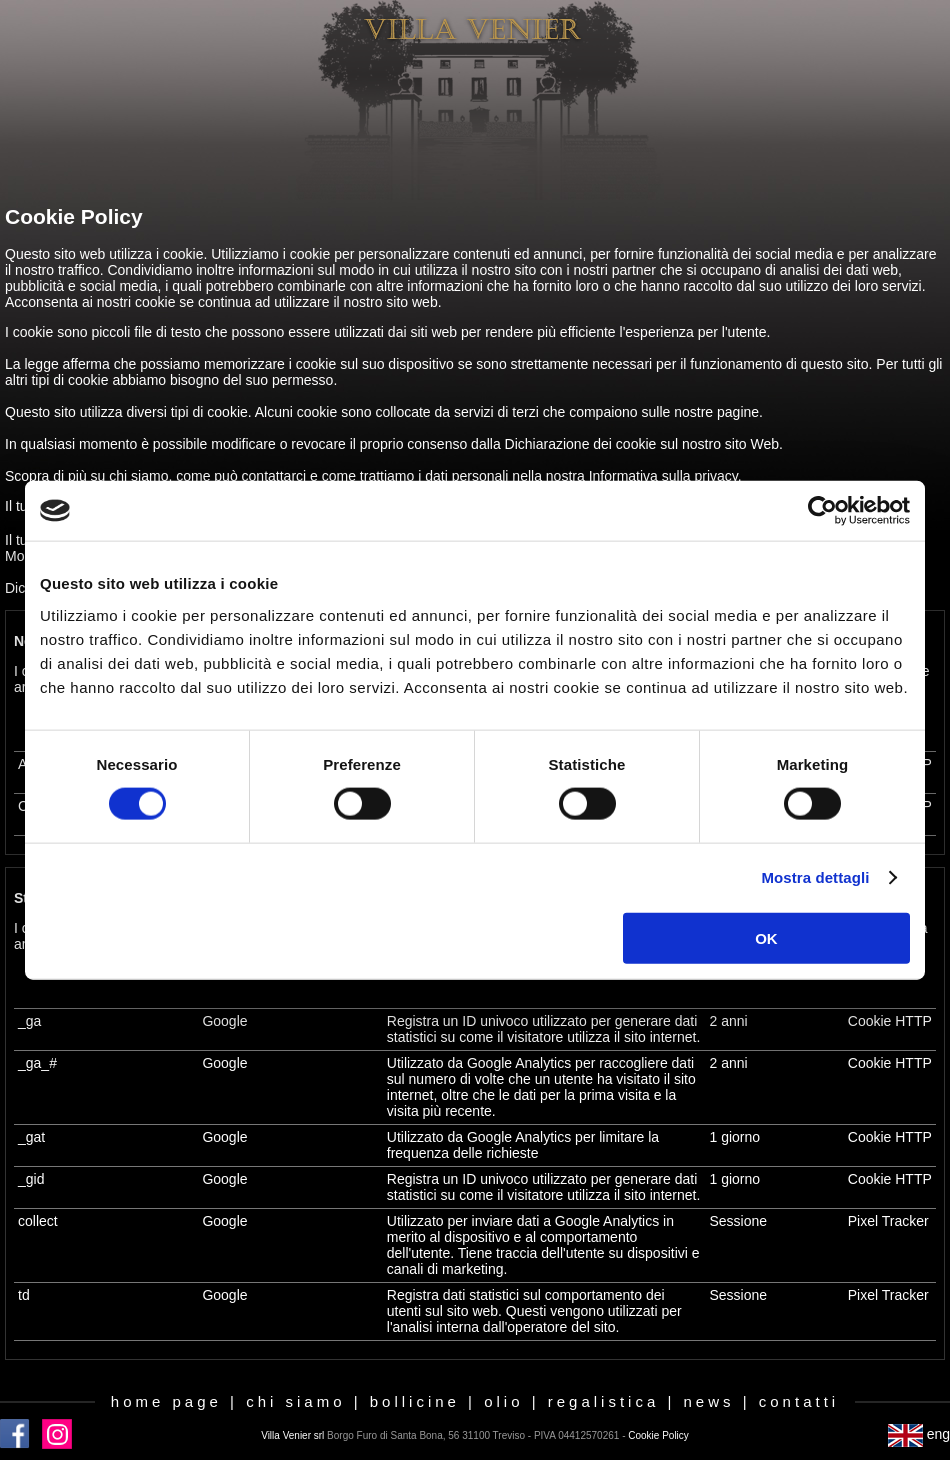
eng (919, 1434)
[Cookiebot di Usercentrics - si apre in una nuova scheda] (822, 511)
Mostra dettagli (815, 877)
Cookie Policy (658, 1435)
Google (224, 1021)
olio (503, 1401)
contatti (799, 1401)
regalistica (604, 1401)
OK (766, 937)
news (709, 1401)
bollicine (415, 1401)
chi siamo (295, 1401)
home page (166, 1401)
